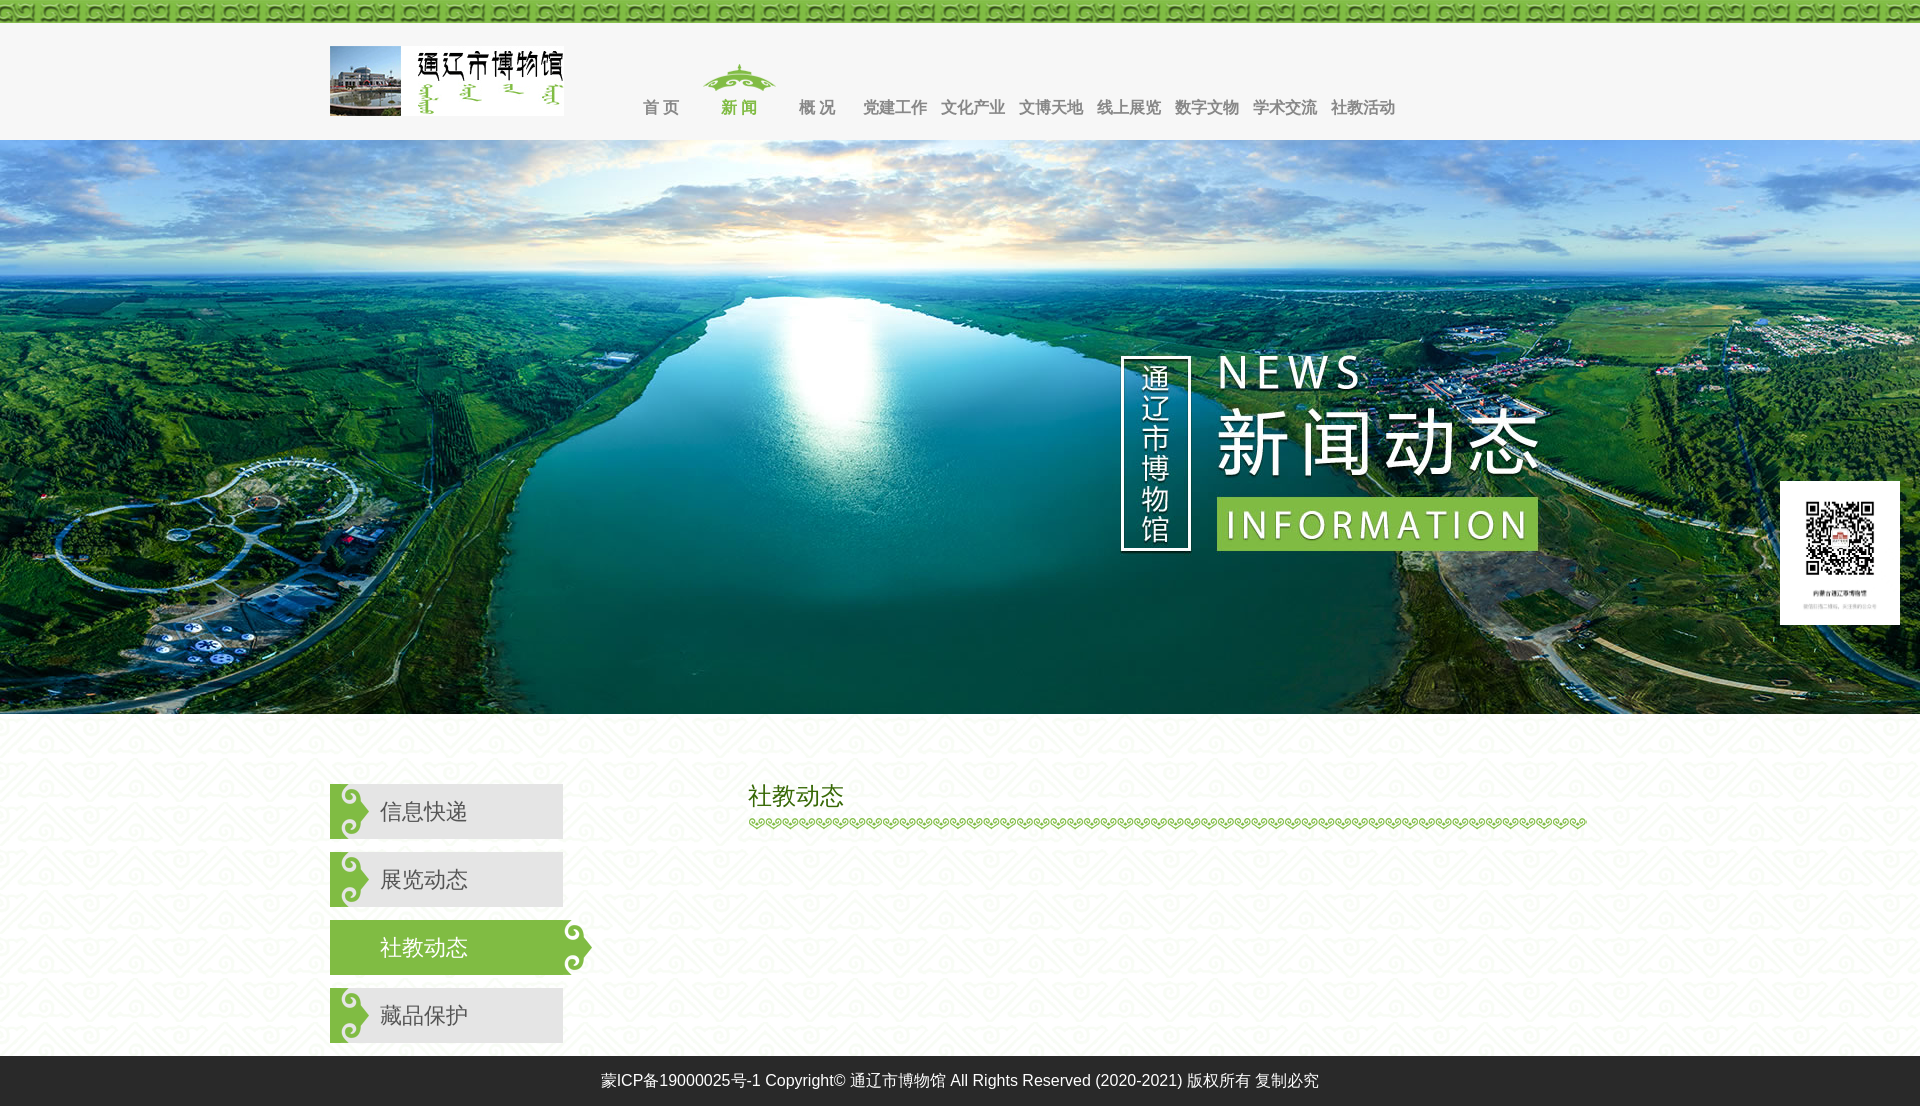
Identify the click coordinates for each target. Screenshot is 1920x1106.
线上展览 (1129, 107)
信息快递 (424, 811)
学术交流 (1285, 107)
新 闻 (739, 107)
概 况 (817, 107)
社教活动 (1363, 107)
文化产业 (973, 107)
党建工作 (895, 107)
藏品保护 (424, 1015)
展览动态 (424, 879)
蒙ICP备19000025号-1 (681, 1080)
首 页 (661, 107)
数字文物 (1207, 107)
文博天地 (1051, 107)
